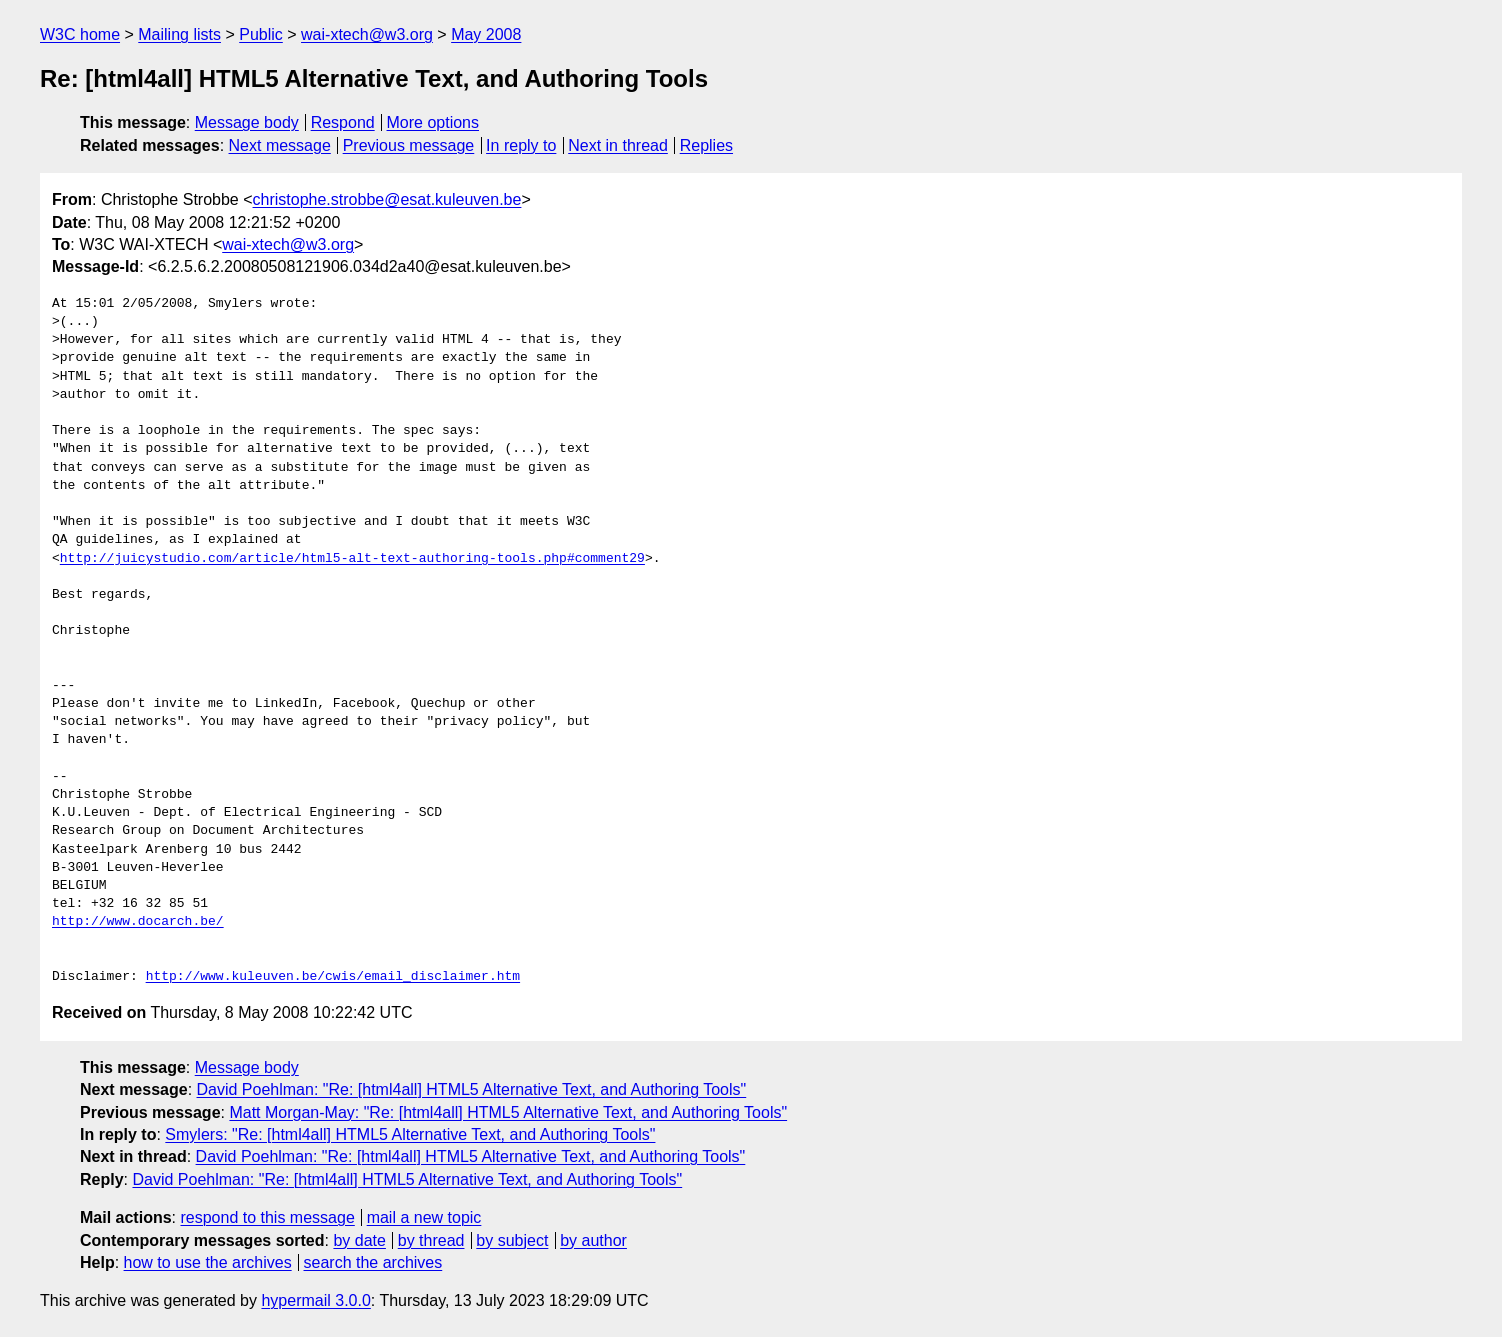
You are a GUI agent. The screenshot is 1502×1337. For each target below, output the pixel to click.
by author (593, 1240)
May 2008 (486, 34)
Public (261, 34)
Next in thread (618, 145)
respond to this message (267, 1217)
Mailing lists (179, 34)
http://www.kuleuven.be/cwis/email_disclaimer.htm (333, 977)
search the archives (373, 1262)
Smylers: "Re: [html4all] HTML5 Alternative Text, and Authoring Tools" (410, 1134)
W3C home (80, 34)
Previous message (409, 145)
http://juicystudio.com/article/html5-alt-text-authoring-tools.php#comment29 (352, 559)
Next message (280, 145)
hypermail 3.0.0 (315, 1300)
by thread (431, 1240)
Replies (706, 145)
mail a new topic (424, 1217)
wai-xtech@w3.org (367, 34)
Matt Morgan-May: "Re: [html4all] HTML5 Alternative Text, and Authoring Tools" (508, 1112)
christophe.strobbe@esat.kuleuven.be (387, 199)
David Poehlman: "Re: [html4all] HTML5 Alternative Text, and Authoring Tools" (472, 1089)
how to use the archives (208, 1262)
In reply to (521, 145)
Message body (247, 122)
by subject (512, 1240)
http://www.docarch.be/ (138, 922)
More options (433, 122)
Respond (343, 122)
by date (359, 1240)
